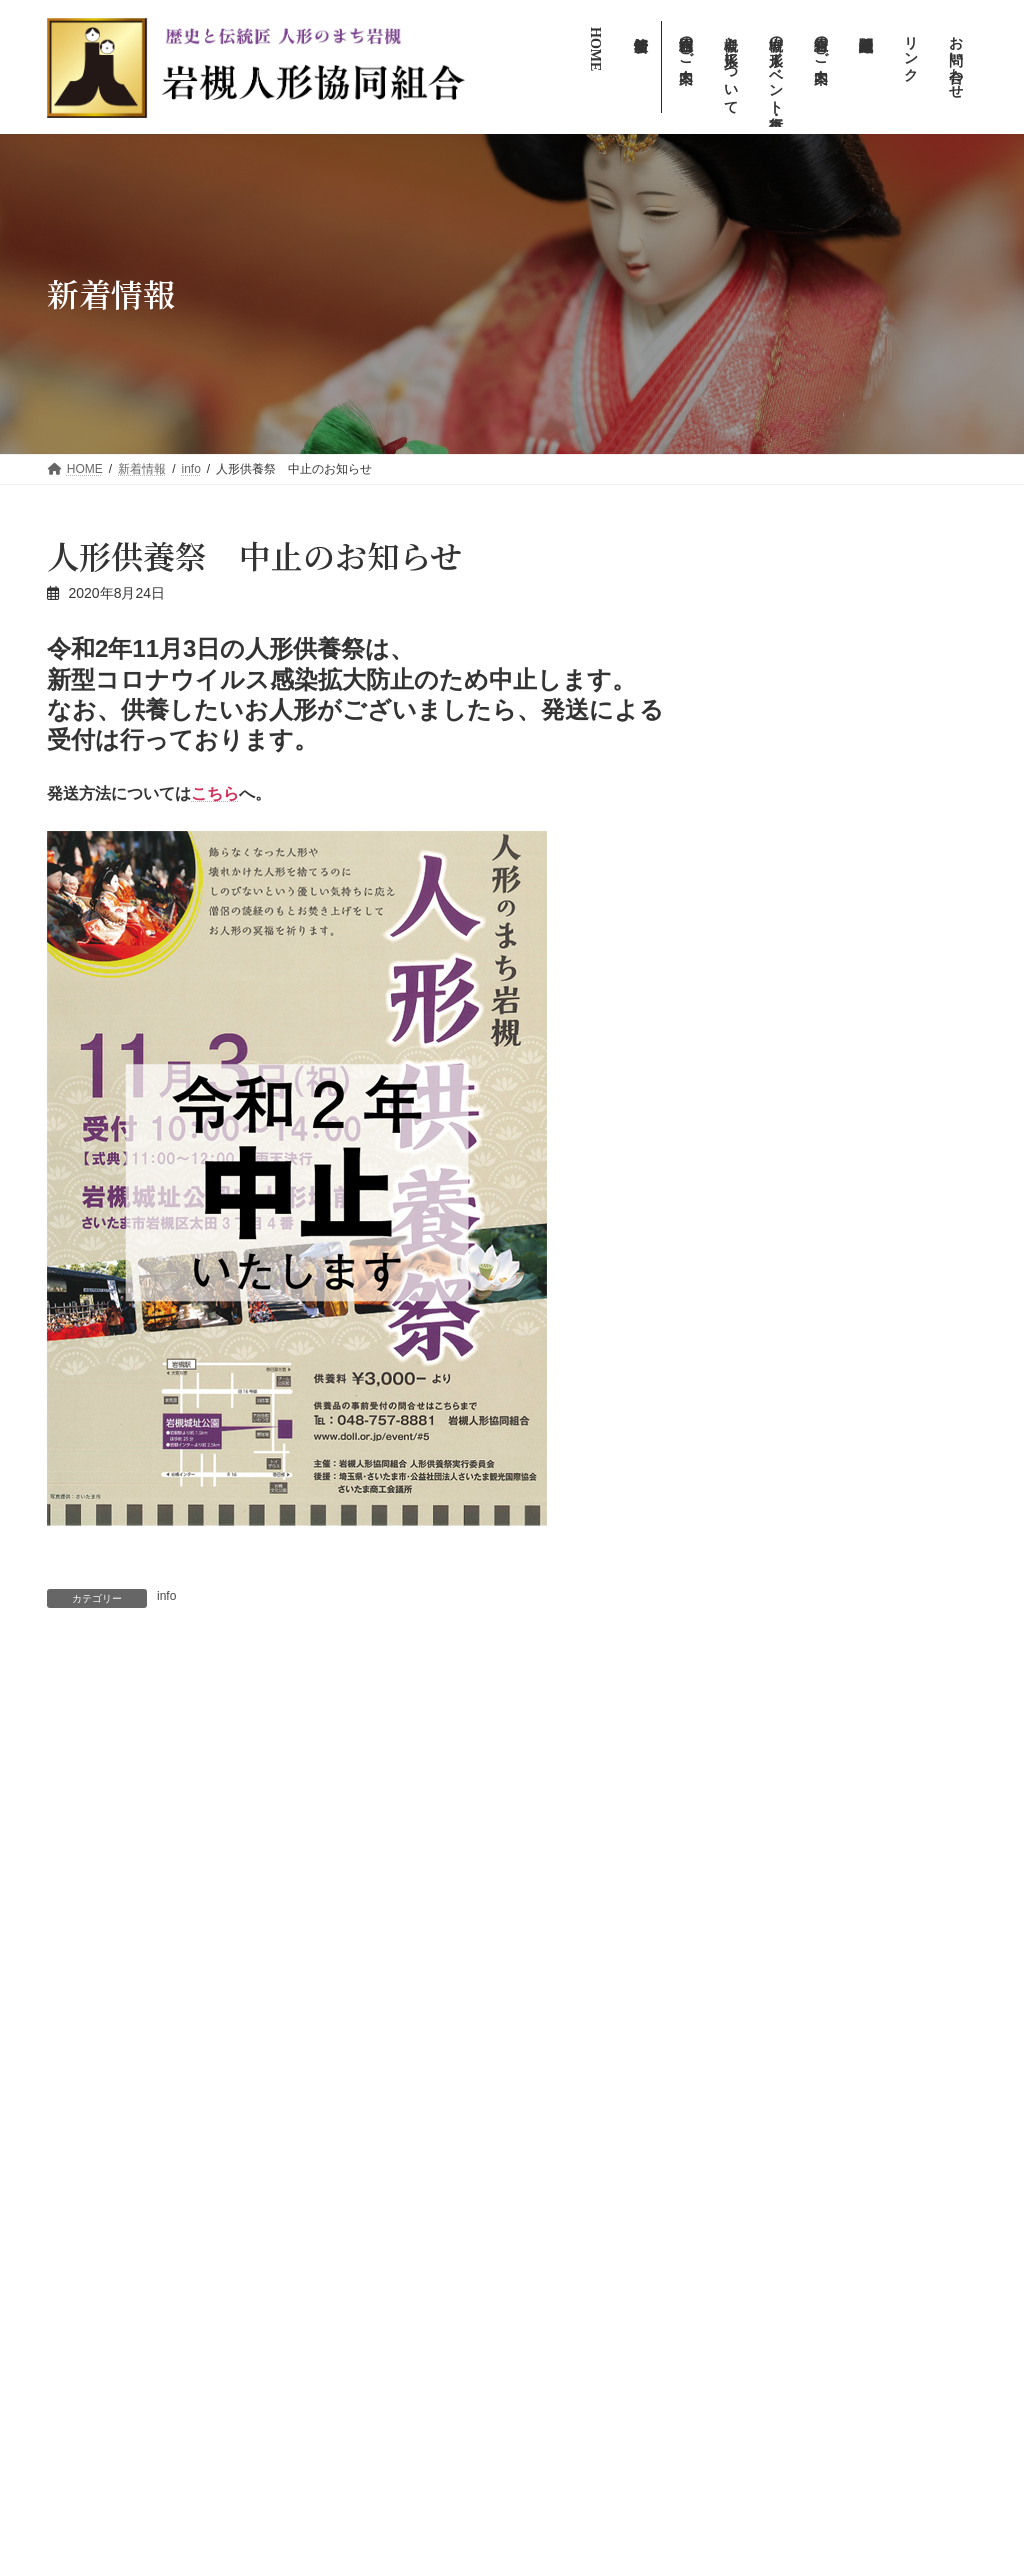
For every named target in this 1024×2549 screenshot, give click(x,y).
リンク (557, 2375)
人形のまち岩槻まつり (611, 2131)
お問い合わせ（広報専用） (611, 2340)
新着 (847, 796)
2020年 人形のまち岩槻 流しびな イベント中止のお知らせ (214, 1714)
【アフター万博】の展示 (806, 1023)
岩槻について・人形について (617, 1992)
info (166, 1596)
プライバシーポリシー (599, 2410)
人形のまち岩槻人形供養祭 (623, 2166)
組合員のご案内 (581, 2236)
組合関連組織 (575, 2270)
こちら (215, 793)
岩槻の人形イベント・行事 (611, 2027)
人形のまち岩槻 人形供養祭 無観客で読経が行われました (501, 1713)
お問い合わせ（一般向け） (611, 2305)
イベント (842, 594)
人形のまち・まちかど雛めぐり (635, 2062)
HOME (557, 1925)
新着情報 (563, 1957)
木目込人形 (767, 1366)
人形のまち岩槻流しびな (617, 2097)
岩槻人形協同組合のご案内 (611, 2201)
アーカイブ (758, 1092)
